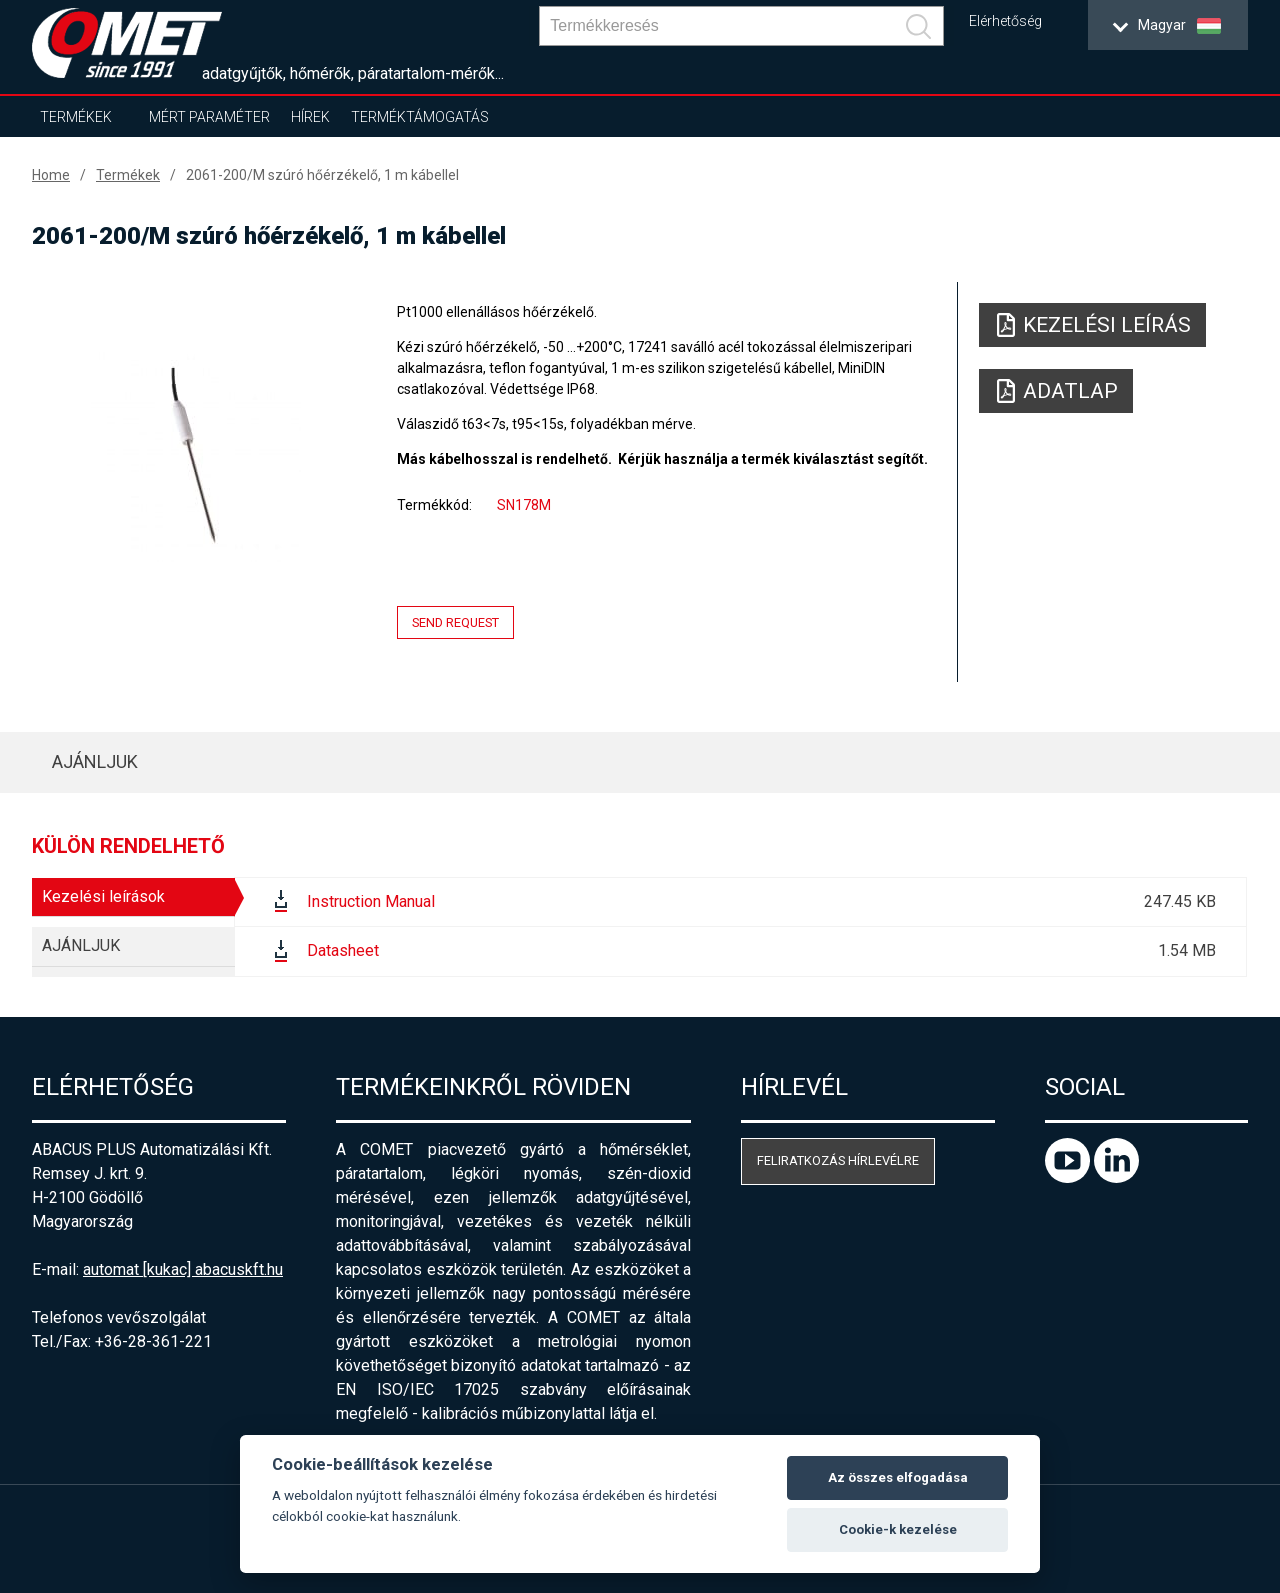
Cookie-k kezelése (898, 1529)
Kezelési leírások (103, 896)
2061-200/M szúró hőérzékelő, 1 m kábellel (322, 175)
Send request (455, 622)
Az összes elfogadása (898, 1477)
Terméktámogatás (420, 117)
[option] (196, 457)
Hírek (310, 117)
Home (51, 175)
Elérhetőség (1005, 21)
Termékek (76, 117)
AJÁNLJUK (95, 761)
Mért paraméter (209, 117)
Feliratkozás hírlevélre (838, 1160)
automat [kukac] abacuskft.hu (183, 1269)
